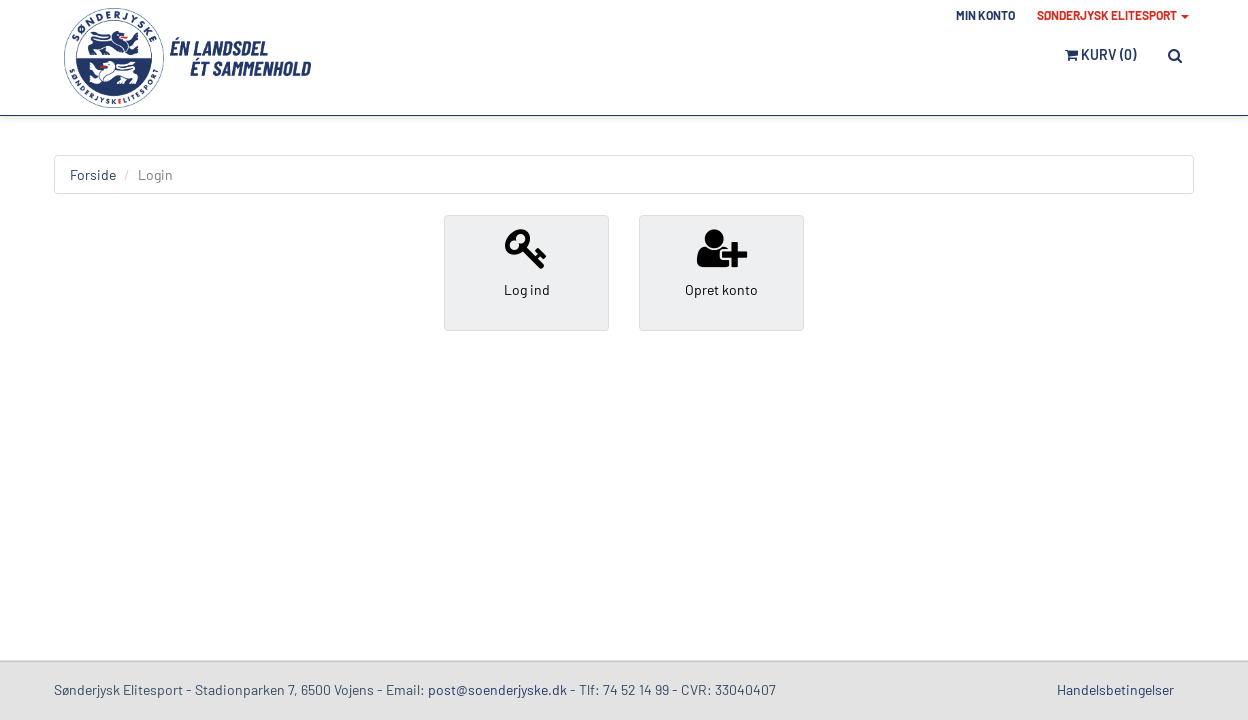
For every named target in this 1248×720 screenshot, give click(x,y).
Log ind (526, 262)
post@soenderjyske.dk (497, 689)
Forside (93, 174)
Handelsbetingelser (1115, 689)
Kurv (1100, 54)
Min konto (985, 15)
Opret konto (721, 262)
